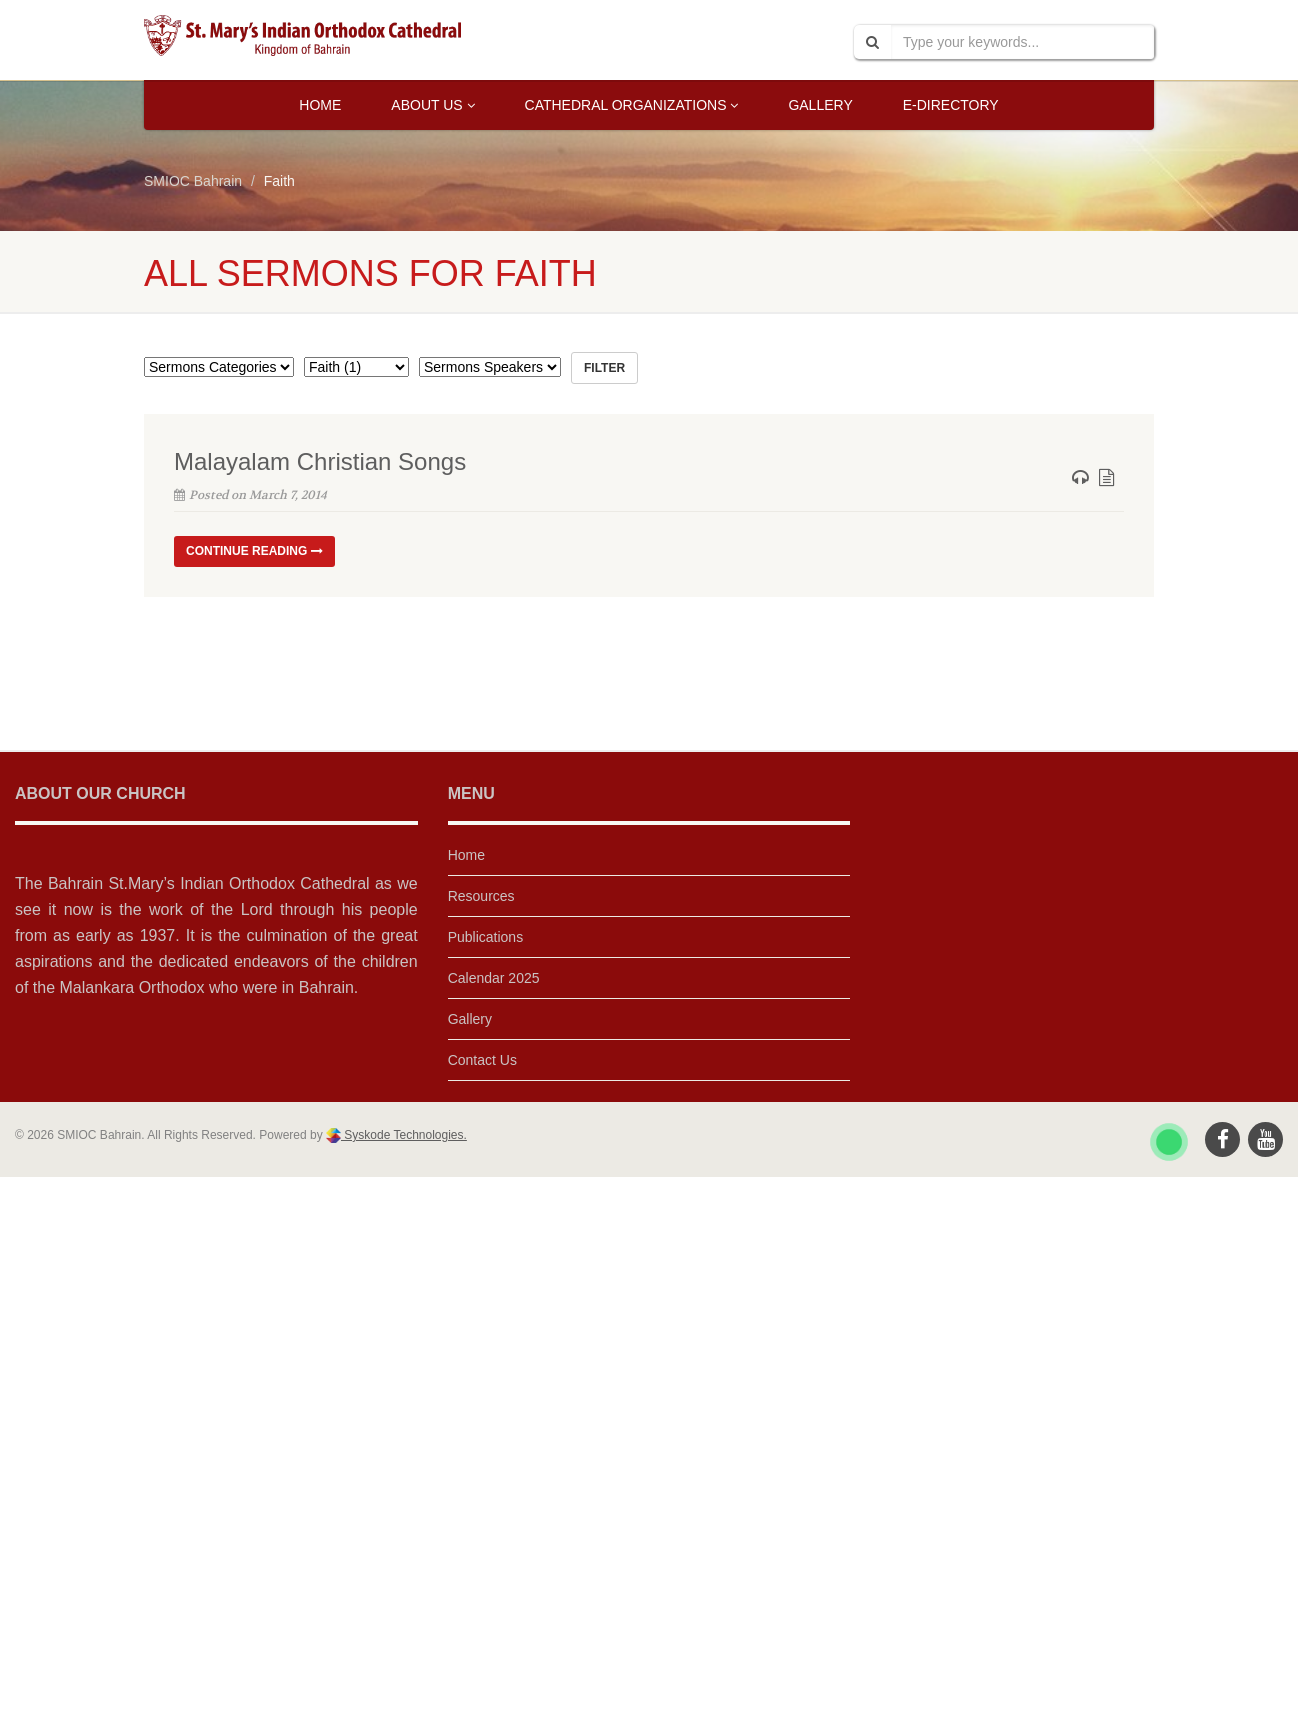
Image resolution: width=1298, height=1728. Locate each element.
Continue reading (254, 551)
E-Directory (951, 105)
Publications (486, 937)
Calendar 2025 (494, 978)
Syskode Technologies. (404, 1135)
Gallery (820, 105)
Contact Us (482, 1060)
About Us (432, 105)
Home (320, 105)
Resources (481, 896)
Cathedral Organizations (632, 105)
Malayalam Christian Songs (320, 461)
